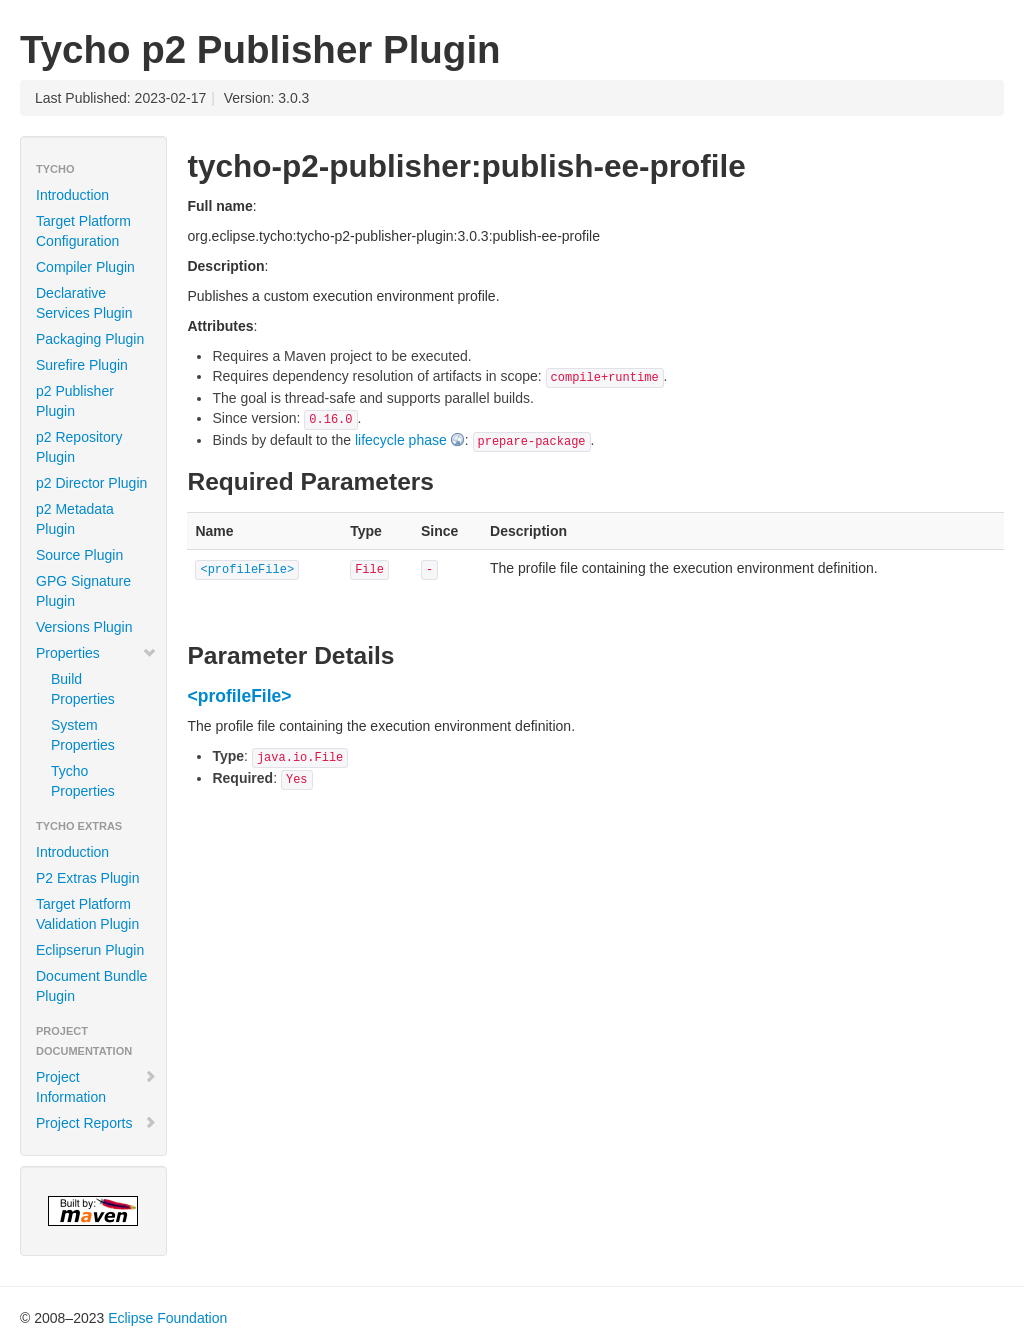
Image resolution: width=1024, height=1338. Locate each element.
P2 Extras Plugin (88, 878)
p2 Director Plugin (91, 483)
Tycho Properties (83, 781)
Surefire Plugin (82, 365)
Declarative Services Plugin (84, 303)
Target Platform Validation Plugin (87, 914)
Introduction (72, 195)
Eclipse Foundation (167, 1318)
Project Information (96, 1087)
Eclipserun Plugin (90, 950)
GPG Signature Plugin (83, 591)
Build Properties (83, 689)
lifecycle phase (401, 440)
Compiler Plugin (85, 267)
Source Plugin (79, 555)
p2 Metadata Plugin (75, 519)
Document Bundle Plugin (91, 986)
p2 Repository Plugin (79, 447)
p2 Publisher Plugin (75, 401)
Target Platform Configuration (83, 231)
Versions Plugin (84, 627)
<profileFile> (247, 570)
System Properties (83, 735)
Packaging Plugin (90, 339)
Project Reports (96, 1123)
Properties (96, 653)
